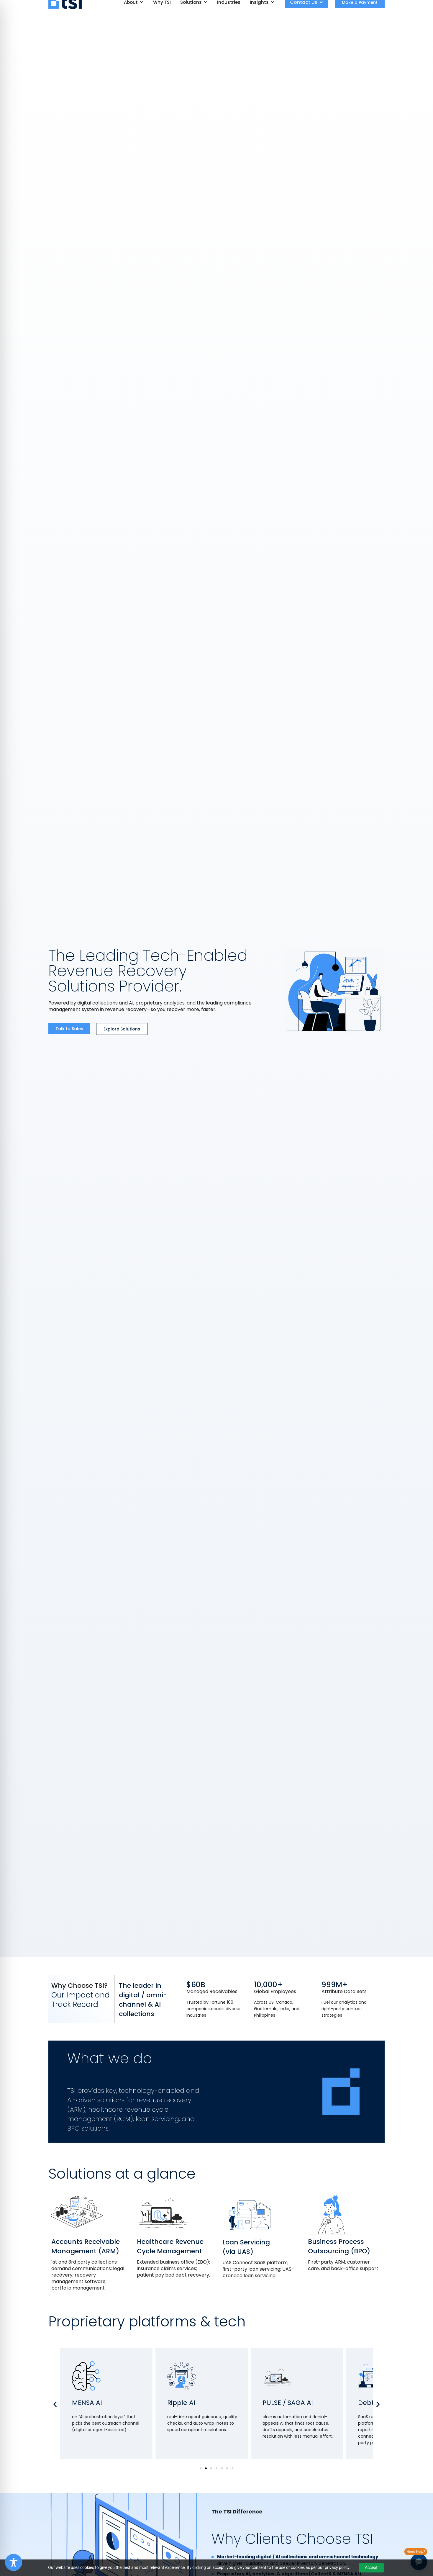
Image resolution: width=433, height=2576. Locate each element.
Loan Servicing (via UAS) (246, 2247)
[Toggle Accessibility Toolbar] (13, 2562)
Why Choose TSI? (79, 1985)
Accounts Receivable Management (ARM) (85, 2246)
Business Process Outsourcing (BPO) (339, 2246)
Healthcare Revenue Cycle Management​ (170, 2246)
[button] (55, 2404)
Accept (371, 2567)
